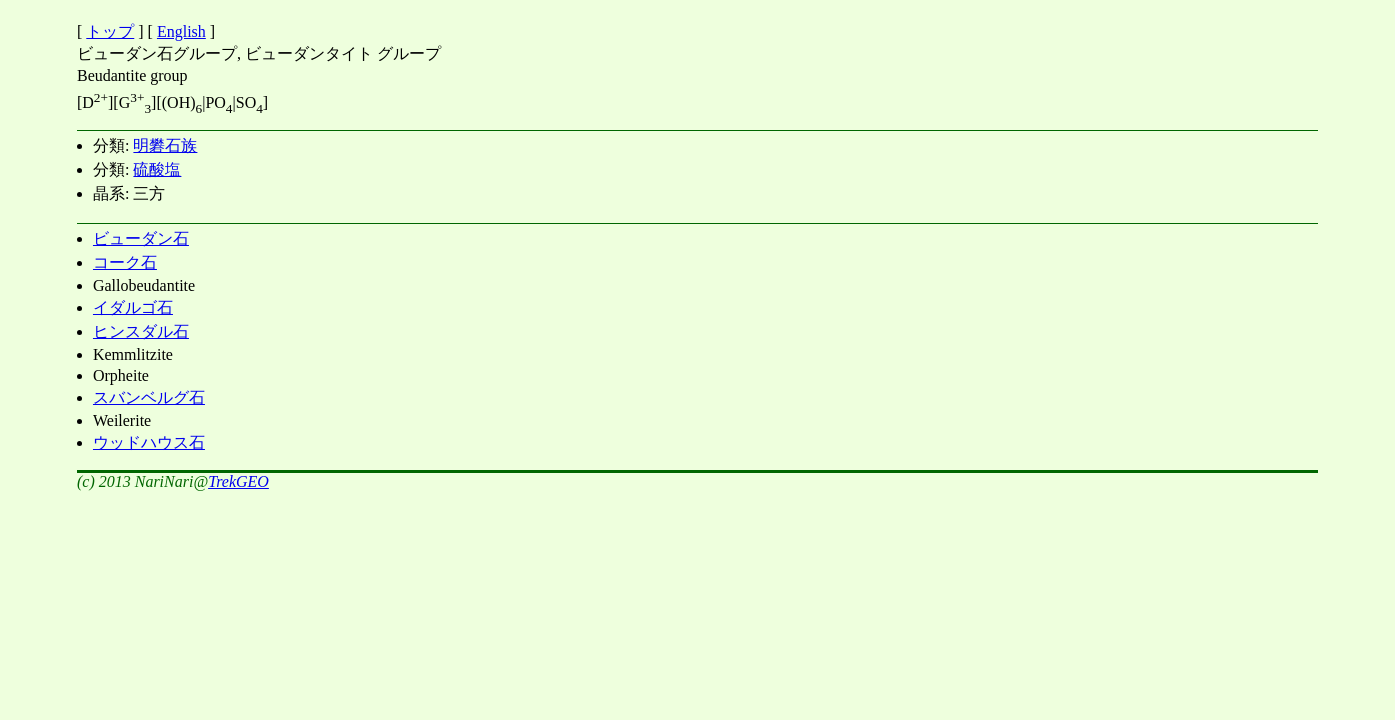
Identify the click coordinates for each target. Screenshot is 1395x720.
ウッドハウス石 (149, 442)
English (181, 31)
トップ (110, 31)
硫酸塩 (157, 169)
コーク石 (125, 262)
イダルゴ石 (133, 307)
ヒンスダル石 (141, 331)
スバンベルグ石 (149, 397)
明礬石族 (165, 145)
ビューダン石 (141, 238)
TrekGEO (238, 481)
